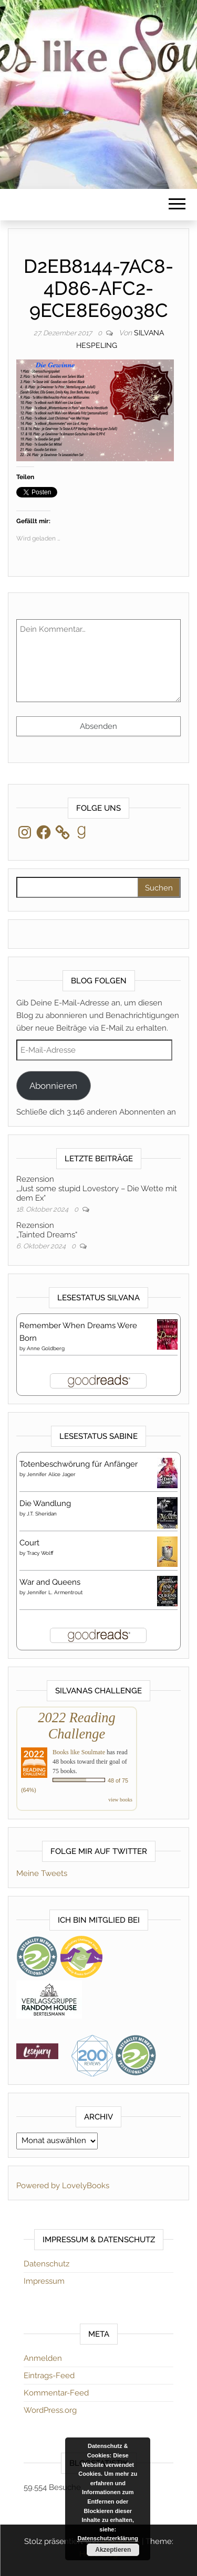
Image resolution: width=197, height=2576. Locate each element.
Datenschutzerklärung (107, 2538)
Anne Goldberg (46, 1348)
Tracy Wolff (40, 1553)
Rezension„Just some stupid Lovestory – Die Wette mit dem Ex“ (96, 1188)
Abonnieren (53, 1085)
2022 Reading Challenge (76, 1726)
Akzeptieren (113, 2549)
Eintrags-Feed (49, 2375)
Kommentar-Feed (56, 2393)
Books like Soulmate (79, 1752)
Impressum (44, 2281)
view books (120, 1800)
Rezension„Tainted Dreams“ (46, 1230)
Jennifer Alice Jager (51, 1474)
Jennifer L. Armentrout (54, 1592)
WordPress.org (50, 2410)
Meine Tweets (41, 1873)
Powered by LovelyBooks (62, 2185)
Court (29, 1542)
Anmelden (43, 2358)
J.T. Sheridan (42, 1514)
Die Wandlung (45, 1503)
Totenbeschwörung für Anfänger (78, 1464)
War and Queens (49, 1582)
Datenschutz (46, 2263)
